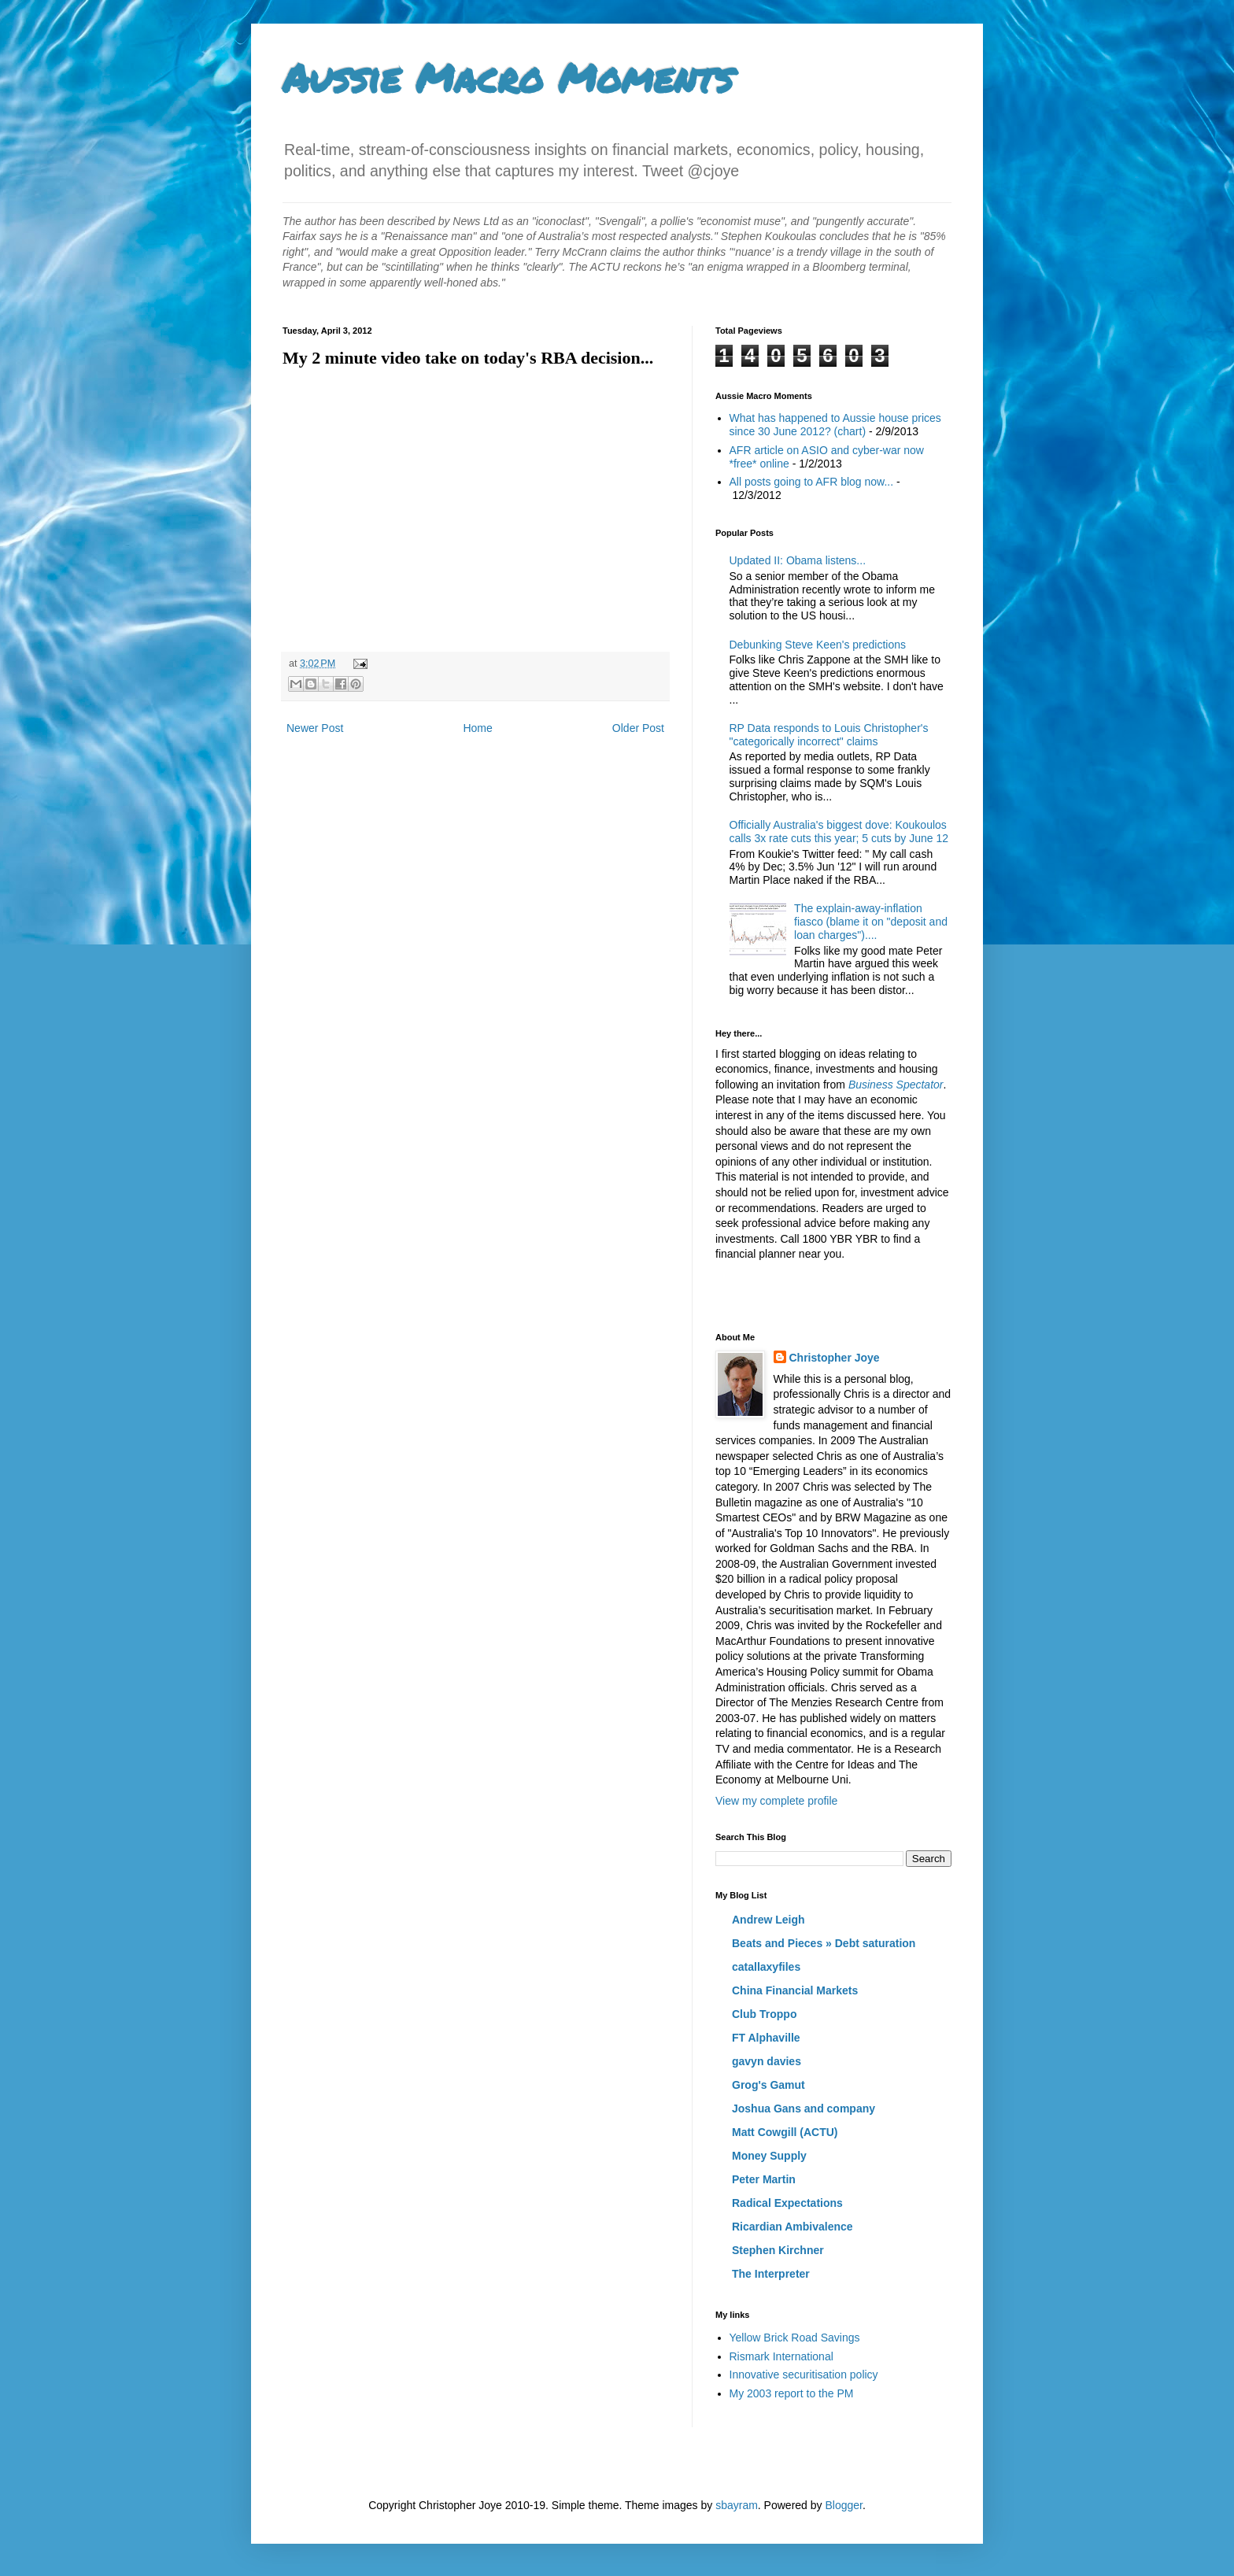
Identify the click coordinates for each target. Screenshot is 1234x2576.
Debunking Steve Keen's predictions (818, 644)
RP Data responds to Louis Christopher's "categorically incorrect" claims (829, 735)
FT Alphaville (766, 2037)
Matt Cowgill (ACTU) (785, 2132)
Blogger (843, 2505)
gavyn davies (766, 2061)
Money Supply (769, 2155)
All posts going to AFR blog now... (812, 481)
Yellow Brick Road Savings (795, 2337)
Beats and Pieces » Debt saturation (823, 1943)
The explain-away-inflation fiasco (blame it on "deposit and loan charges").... (871, 921)
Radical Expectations (787, 2203)
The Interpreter (771, 2273)
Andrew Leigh (768, 1919)
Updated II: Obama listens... (798, 560)
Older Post (638, 728)
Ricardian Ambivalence (792, 2226)
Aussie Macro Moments (508, 77)
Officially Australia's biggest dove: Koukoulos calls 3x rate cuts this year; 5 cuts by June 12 (839, 831)
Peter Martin (764, 2179)
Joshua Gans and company (803, 2108)
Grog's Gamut (768, 2085)
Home (477, 728)
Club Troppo (764, 2014)
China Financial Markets (795, 1990)
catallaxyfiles (766, 1967)
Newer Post (314, 728)
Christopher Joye (834, 1357)
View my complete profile (776, 1800)
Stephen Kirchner (778, 2250)
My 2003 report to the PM (792, 2393)
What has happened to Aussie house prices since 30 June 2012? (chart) (835, 425)
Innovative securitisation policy (804, 2374)
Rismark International (781, 2356)
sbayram (736, 2505)
